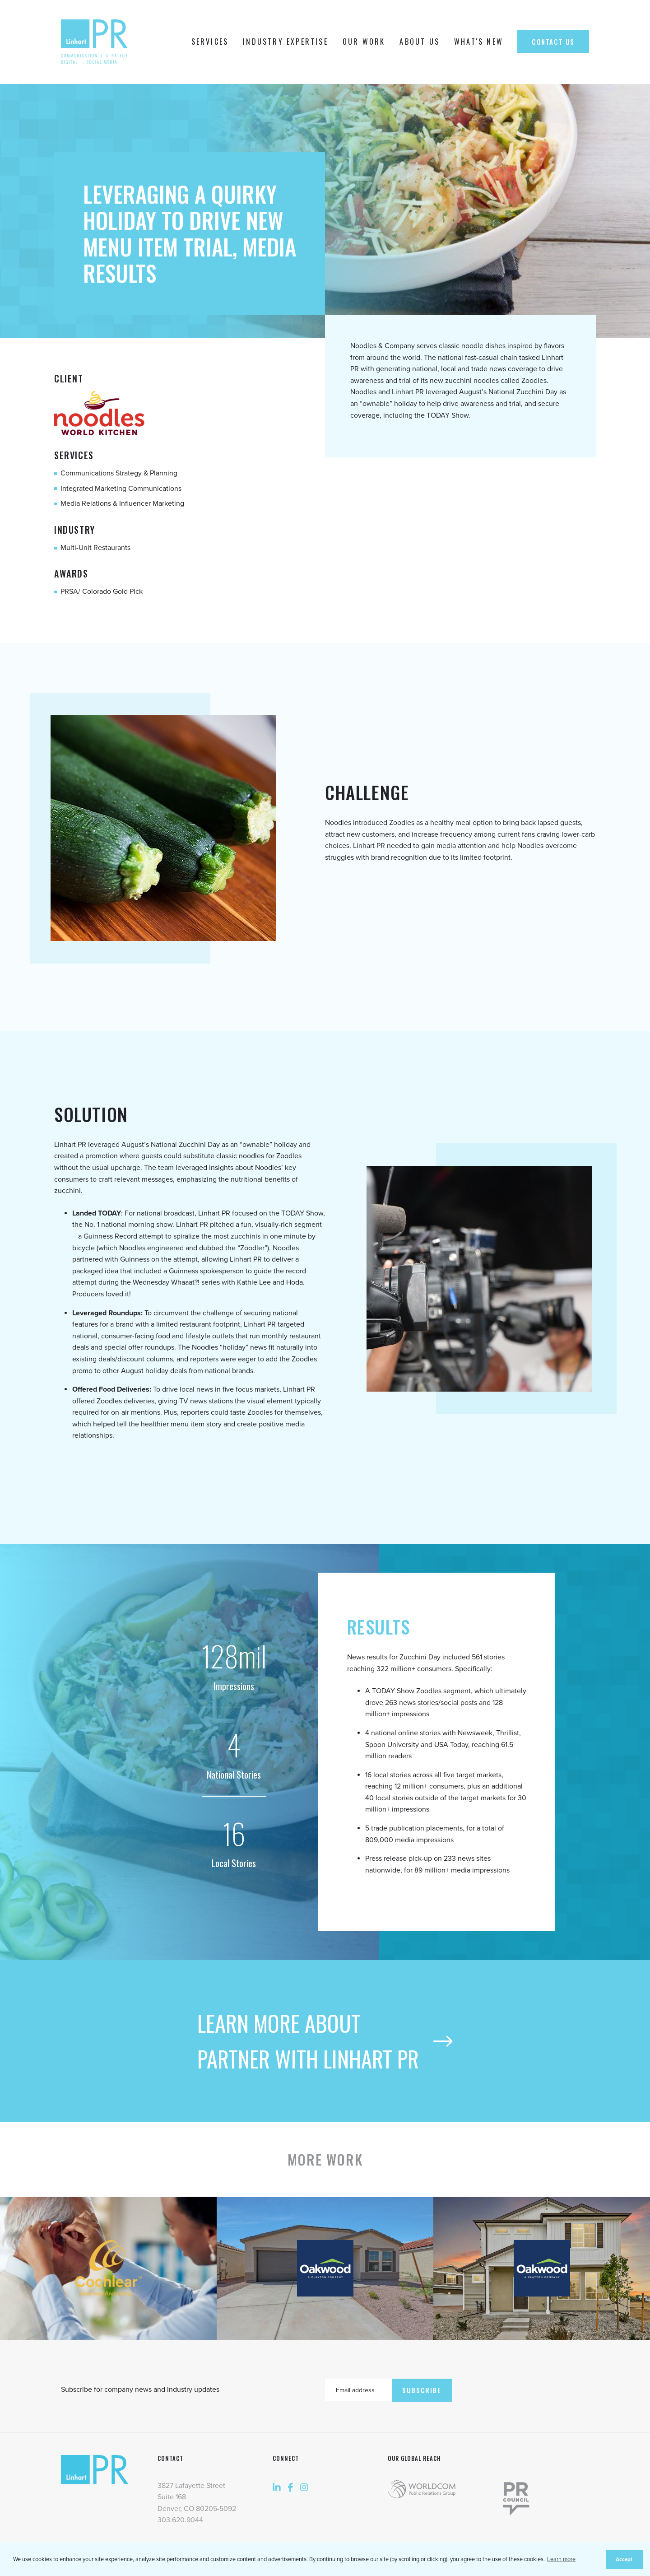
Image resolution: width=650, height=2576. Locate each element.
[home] (96, 42)
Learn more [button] (561, 2559)
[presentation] (520, 2388)
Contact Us (553, 42)
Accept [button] (624, 2559)
